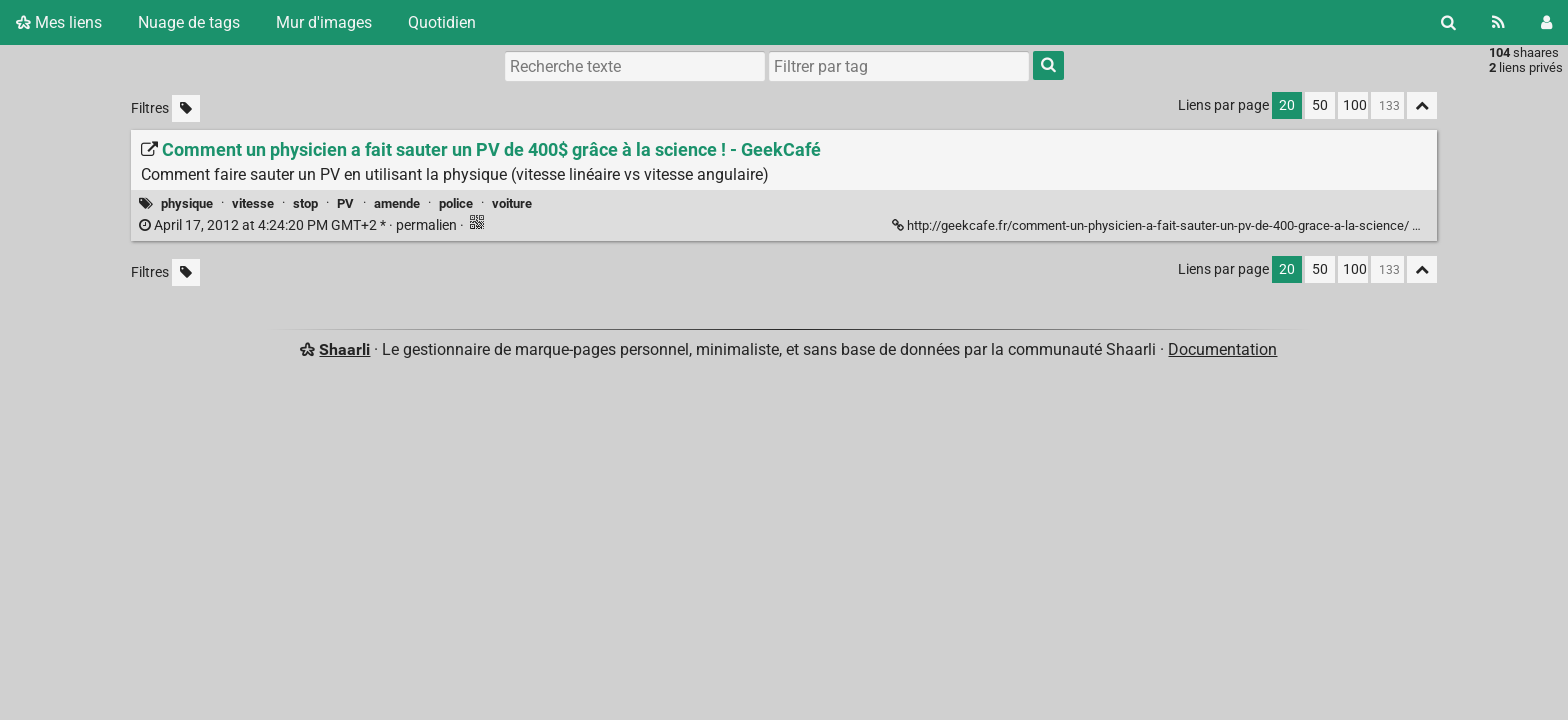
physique (187, 203)
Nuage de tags (189, 22)
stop (305, 203)
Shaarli (344, 349)
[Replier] (1423, 223)
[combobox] (899, 66)
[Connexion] (1546, 22)
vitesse (253, 203)
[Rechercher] (1448, 22)
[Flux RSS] (1498, 22)
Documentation (1222, 349)
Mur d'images (324, 22)
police (456, 203)
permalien (299, 225)
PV (345, 203)
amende (397, 203)
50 (1320, 105)
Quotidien (442, 22)
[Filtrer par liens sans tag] (186, 108)
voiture (512, 203)
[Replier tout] (1422, 105)
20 (1287, 105)
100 (1355, 105)
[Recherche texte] (635, 66)
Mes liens (59, 22)
